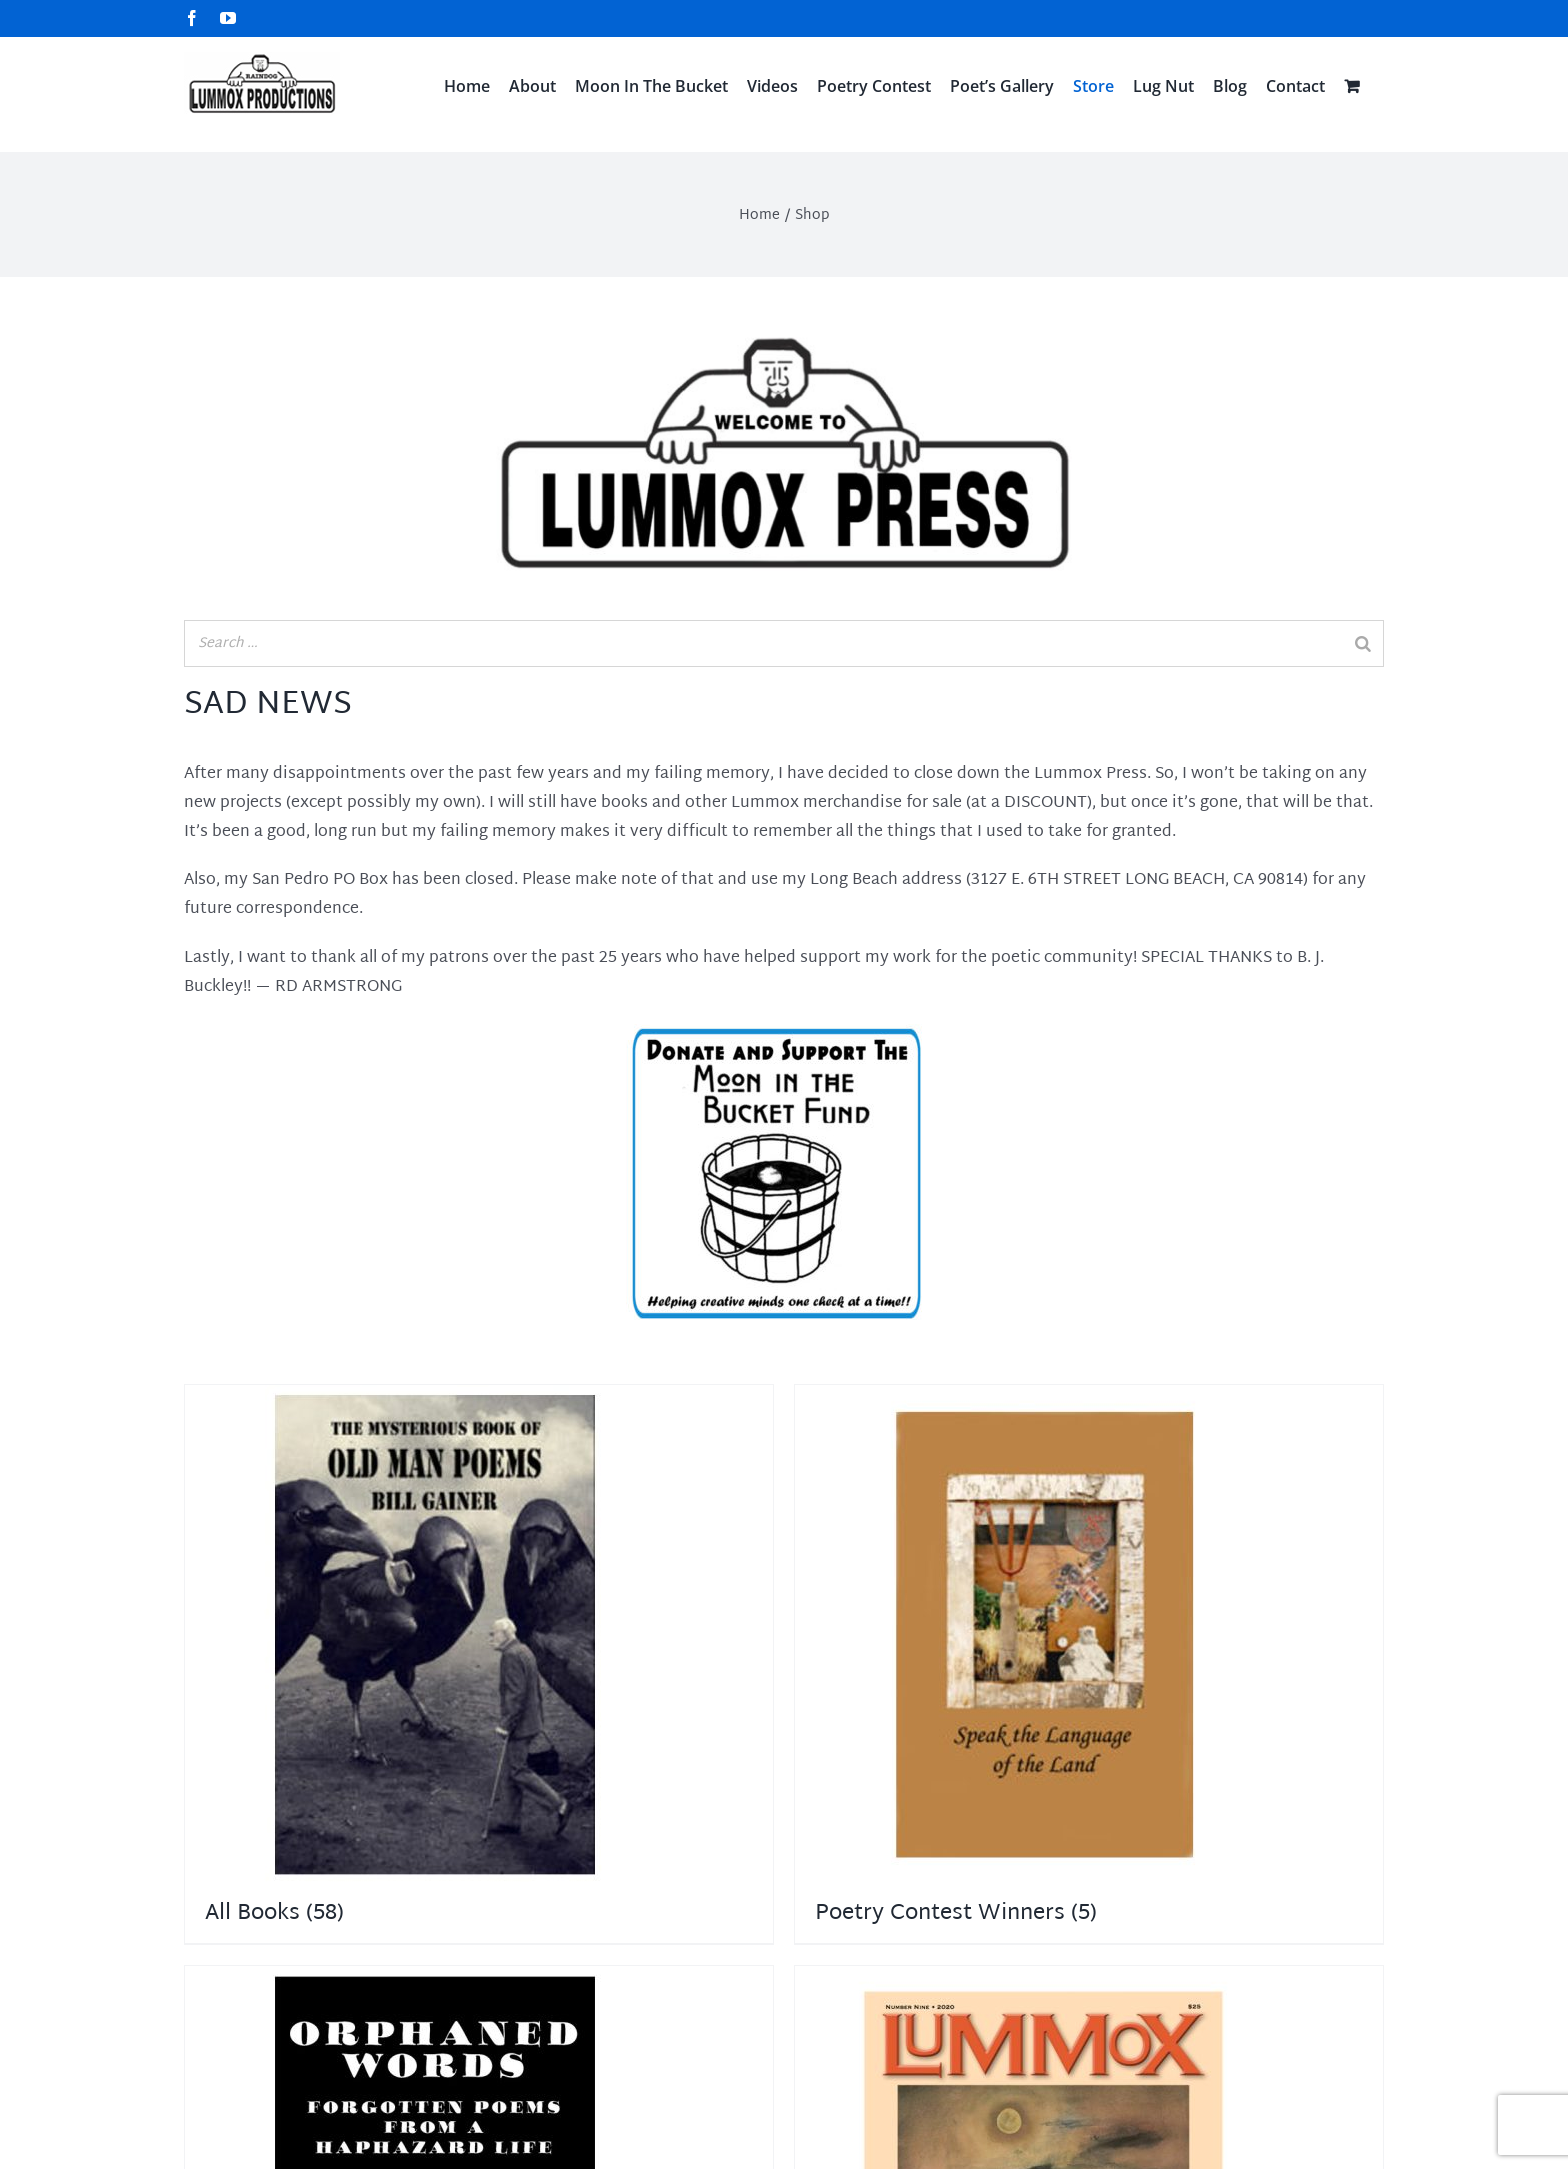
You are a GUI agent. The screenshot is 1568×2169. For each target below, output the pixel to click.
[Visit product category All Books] (479, 1664)
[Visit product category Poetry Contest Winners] (1089, 1664)
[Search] (1363, 643)
